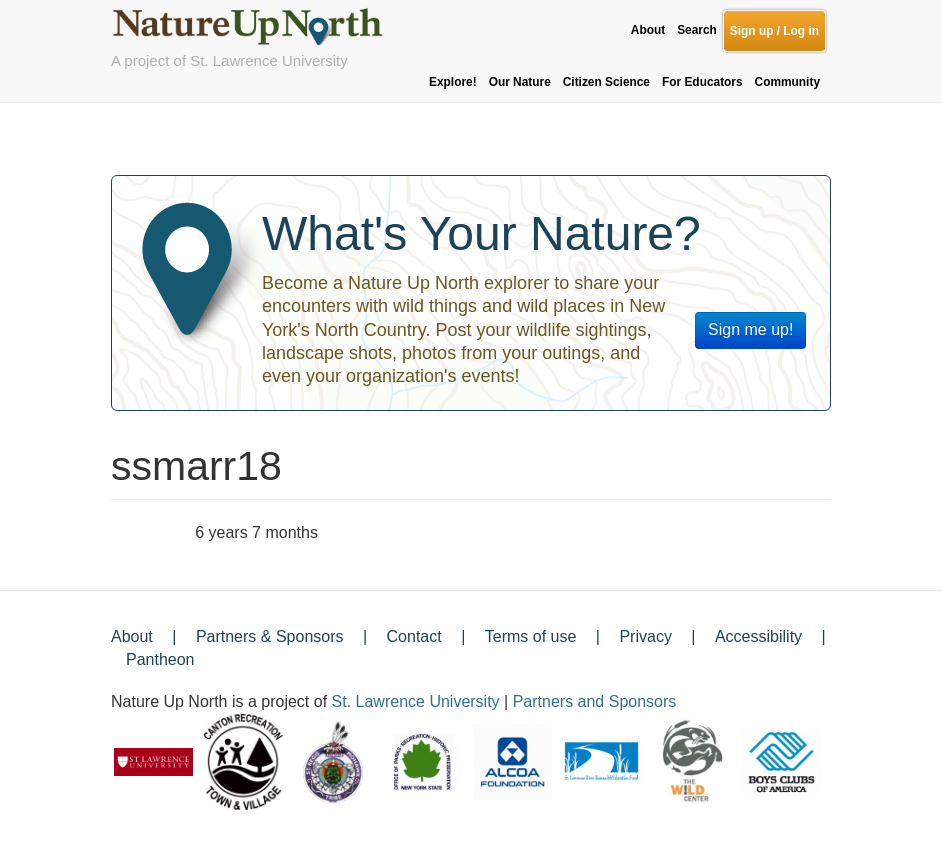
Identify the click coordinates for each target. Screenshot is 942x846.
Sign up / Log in (774, 31)
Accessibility (758, 636)
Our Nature (520, 82)
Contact (414, 636)
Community (787, 82)
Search (697, 30)
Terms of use (531, 636)
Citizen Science (606, 82)
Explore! (453, 82)
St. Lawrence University (416, 701)
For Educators (702, 82)
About (648, 30)
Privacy (645, 636)
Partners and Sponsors (595, 701)
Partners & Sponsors (270, 636)
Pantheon (160, 659)
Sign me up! (750, 329)
